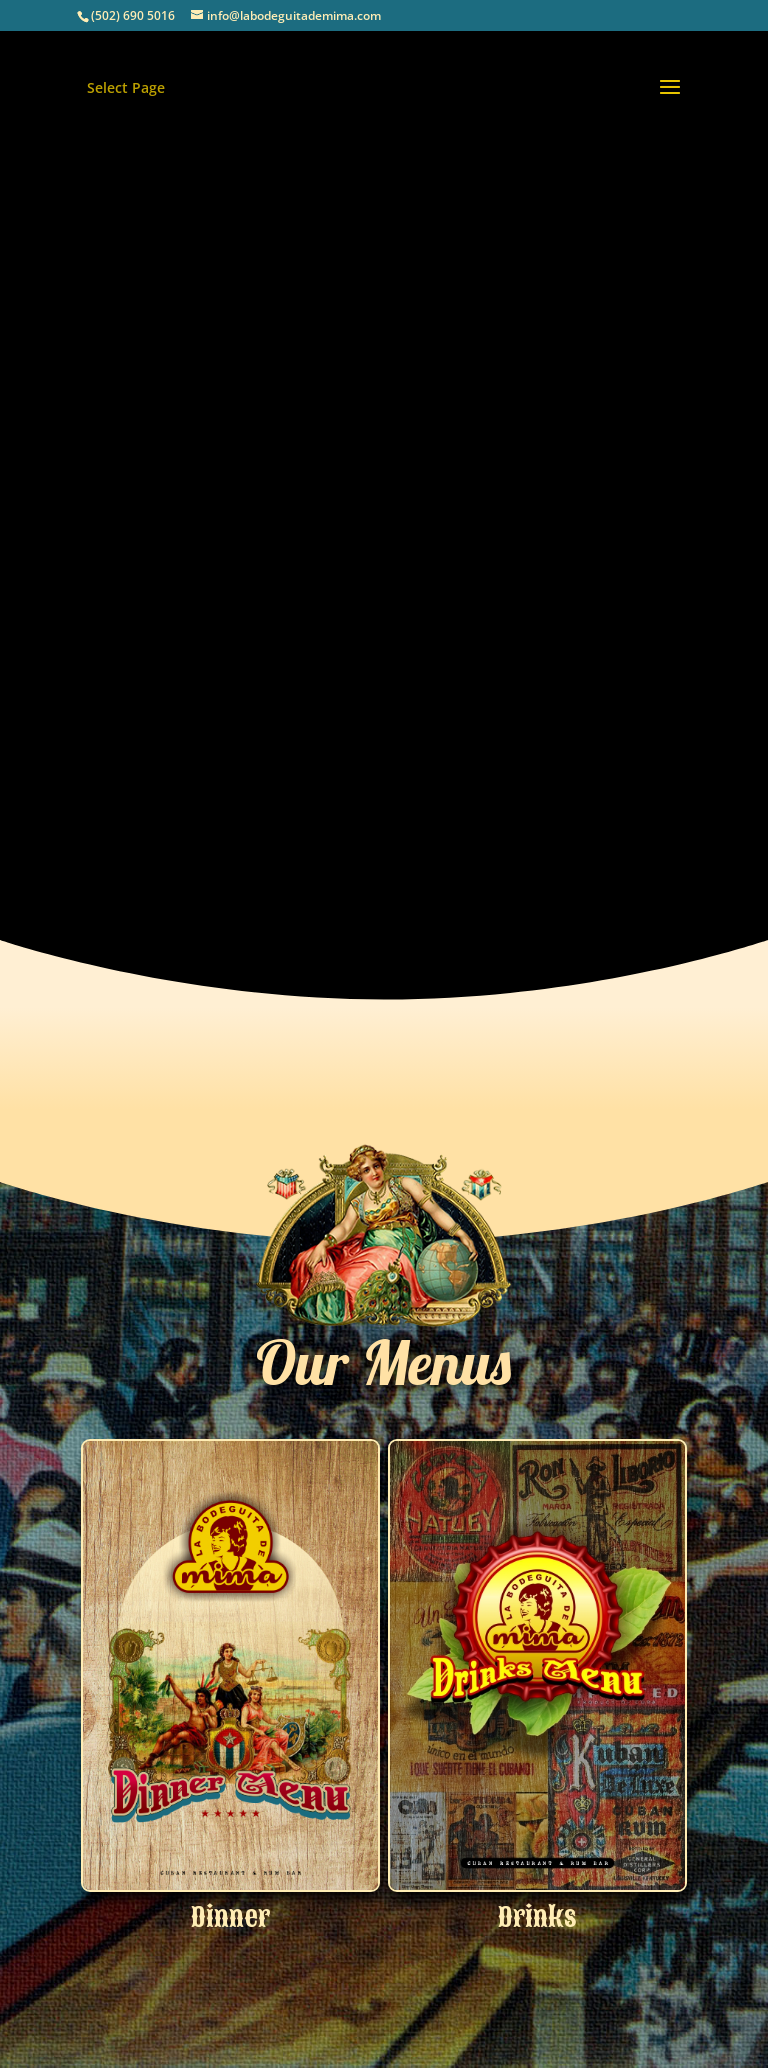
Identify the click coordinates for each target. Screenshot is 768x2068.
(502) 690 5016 (133, 15)
